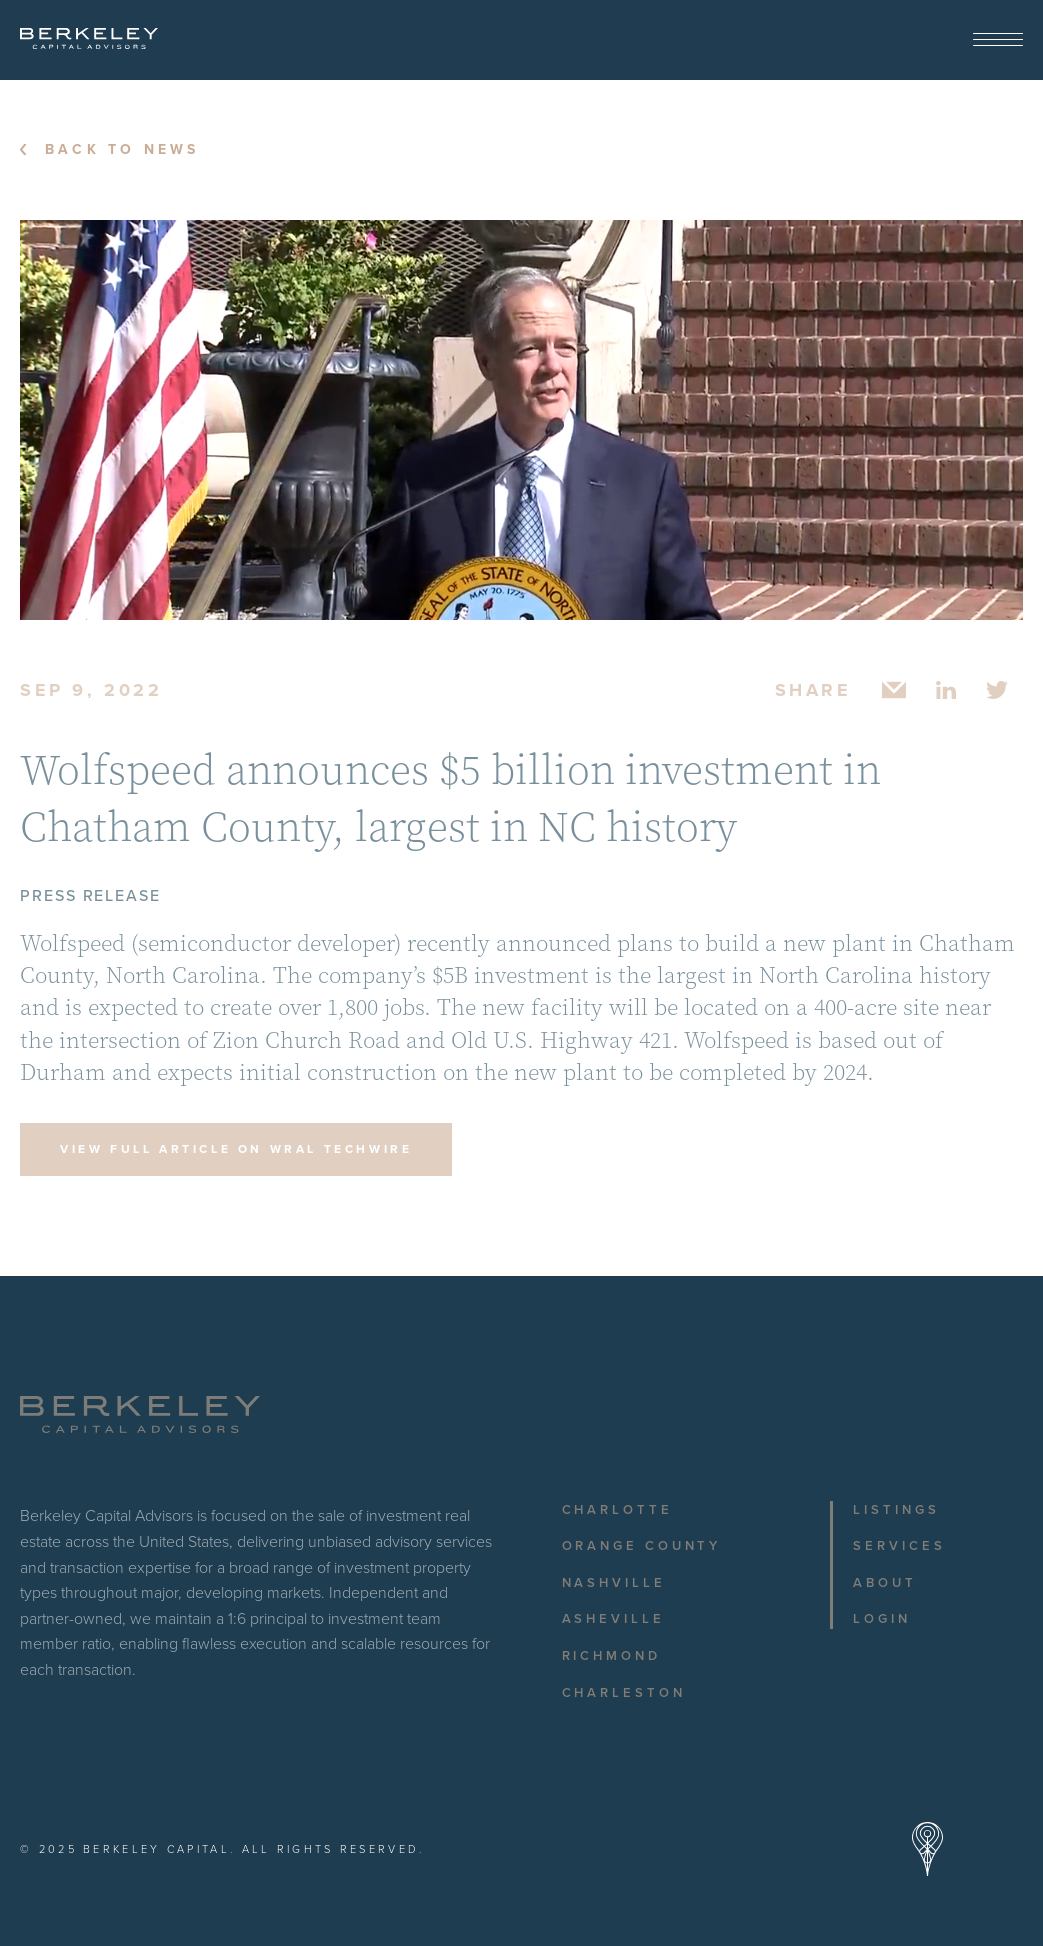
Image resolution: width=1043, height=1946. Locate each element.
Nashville (614, 1583)
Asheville (613, 1619)
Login (882, 1619)
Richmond (611, 1656)
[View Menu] (998, 40)
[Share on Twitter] (997, 690)
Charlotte (617, 1510)
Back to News (122, 150)
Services (899, 1546)
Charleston (624, 1693)
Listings (896, 1510)
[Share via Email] (894, 690)
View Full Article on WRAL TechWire (236, 1149)
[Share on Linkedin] (946, 690)
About (885, 1583)
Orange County (642, 1546)
